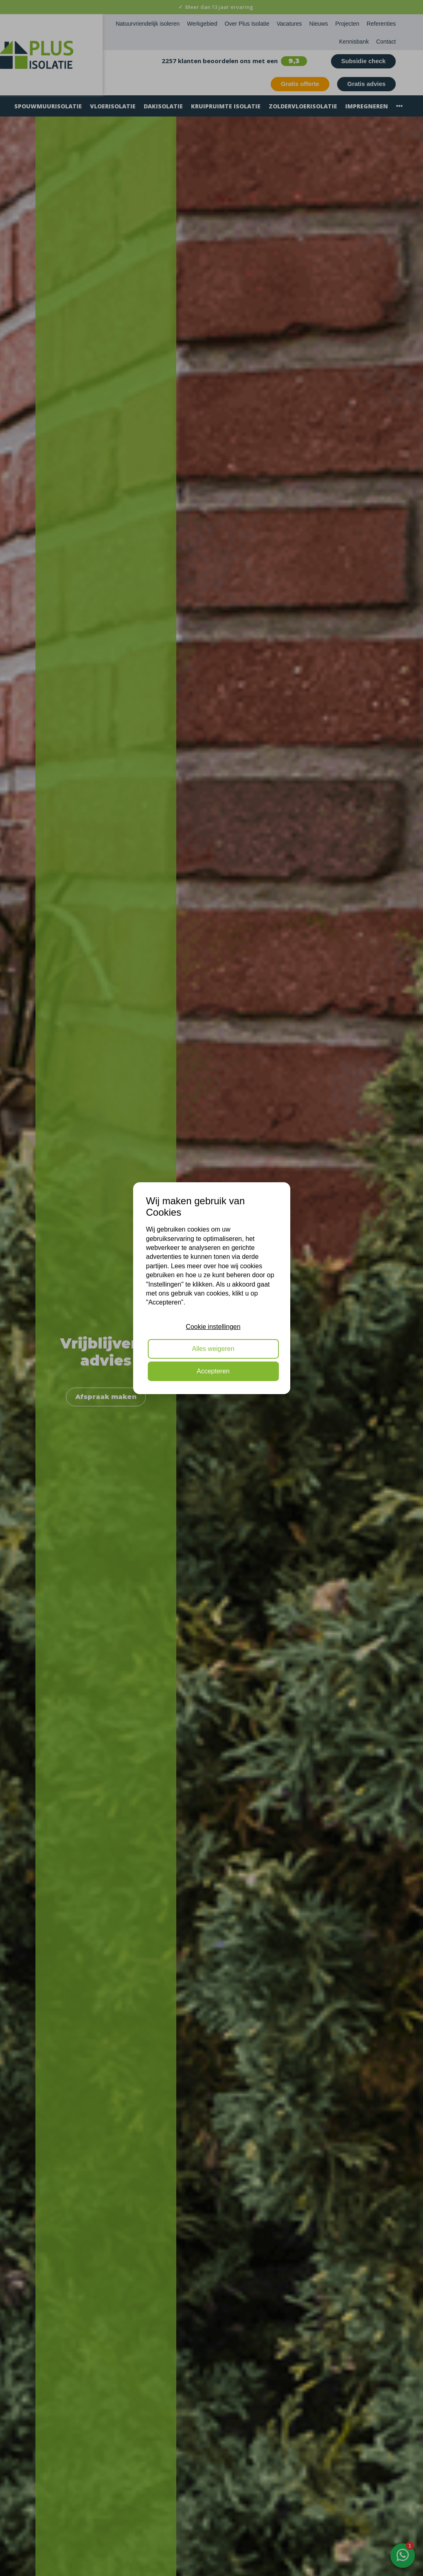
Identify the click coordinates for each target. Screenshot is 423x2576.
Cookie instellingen (213, 1326)
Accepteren (213, 1371)
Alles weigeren (213, 1348)
